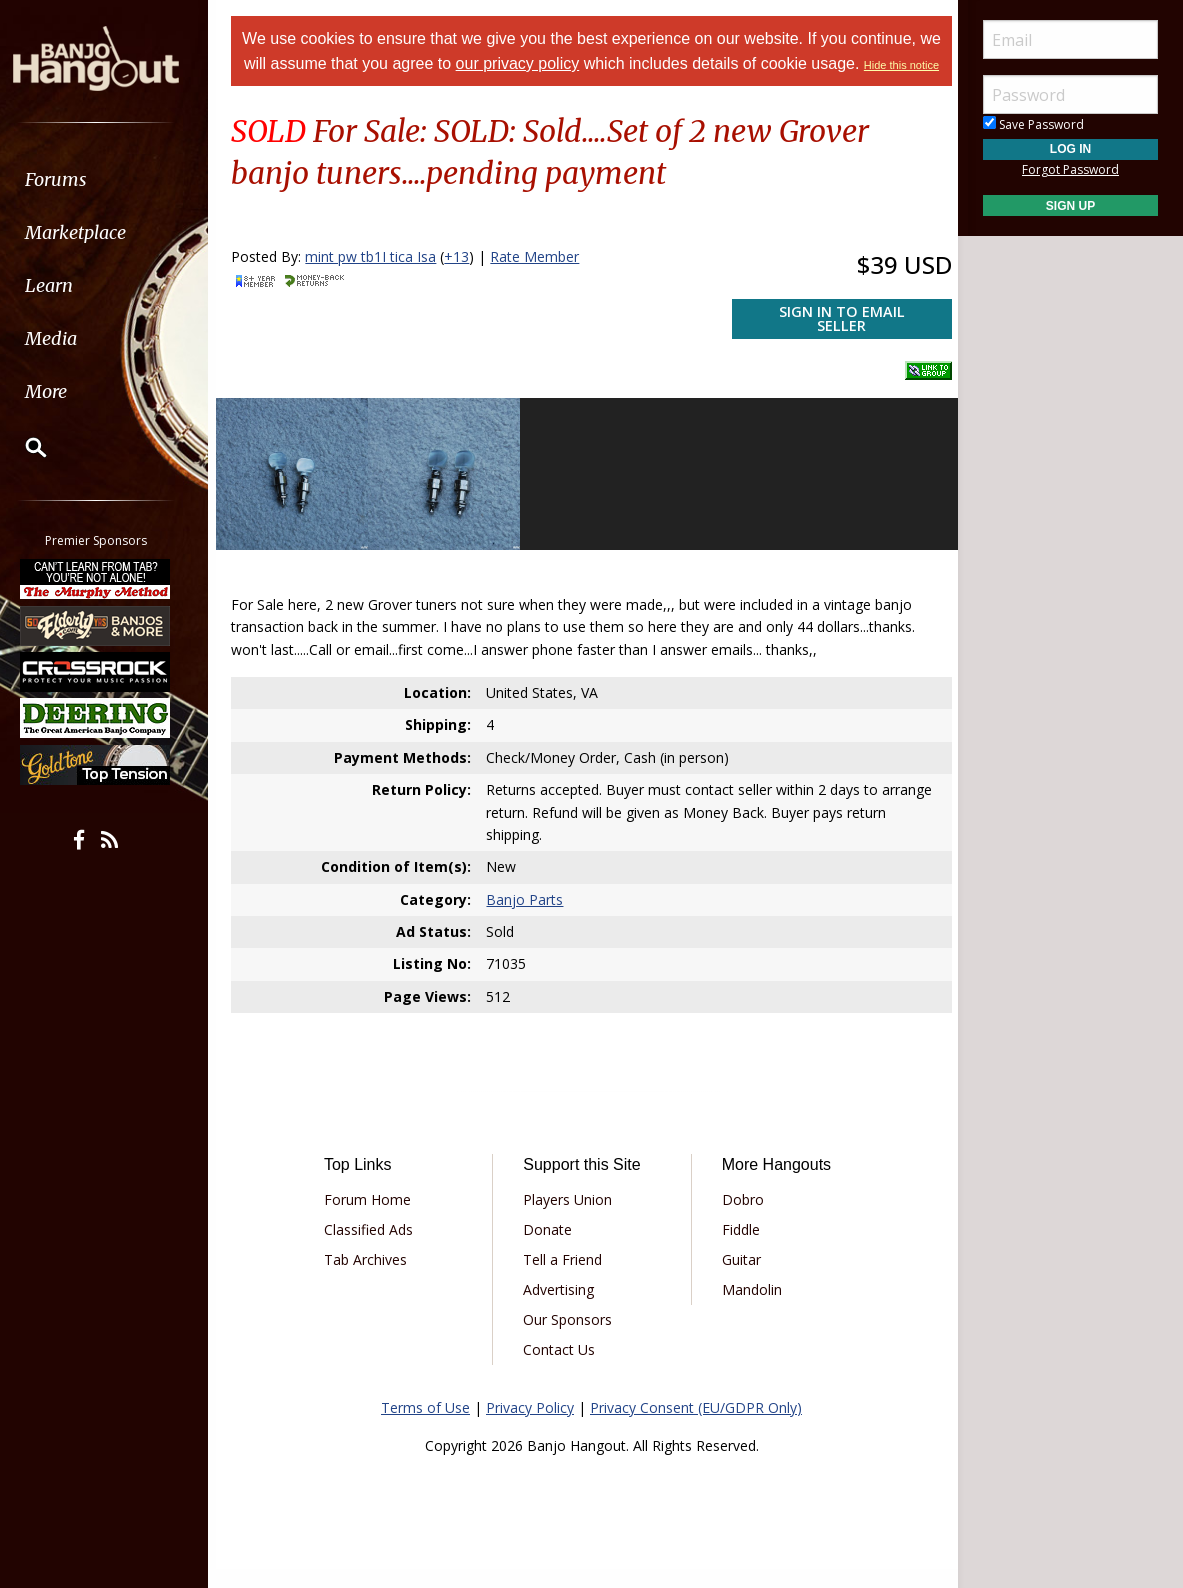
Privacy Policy (530, 1425)
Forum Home (374, 1217)
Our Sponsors (570, 1337)
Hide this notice (591, 90)
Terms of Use (425, 1425)
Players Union (570, 1217)
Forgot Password (1070, 169)
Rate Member (543, 280)
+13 (465, 280)
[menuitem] (112, 179)
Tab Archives (372, 1277)
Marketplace (92, 232)
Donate (550, 1247)
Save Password (1033, 124)
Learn (66, 285)
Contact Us (562, 1367)
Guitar (738, 1277)
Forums (73, 179)
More (63, 391)
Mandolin (749, 1307)
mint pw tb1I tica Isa (379, 280)
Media (68, 338)
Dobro (740, 1217)
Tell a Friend (565, 1277)
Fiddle (738, 1247)
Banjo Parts (527, 917)
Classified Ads (375, 1247)
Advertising (561, 1307)
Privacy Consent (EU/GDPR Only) (696, 1425)
